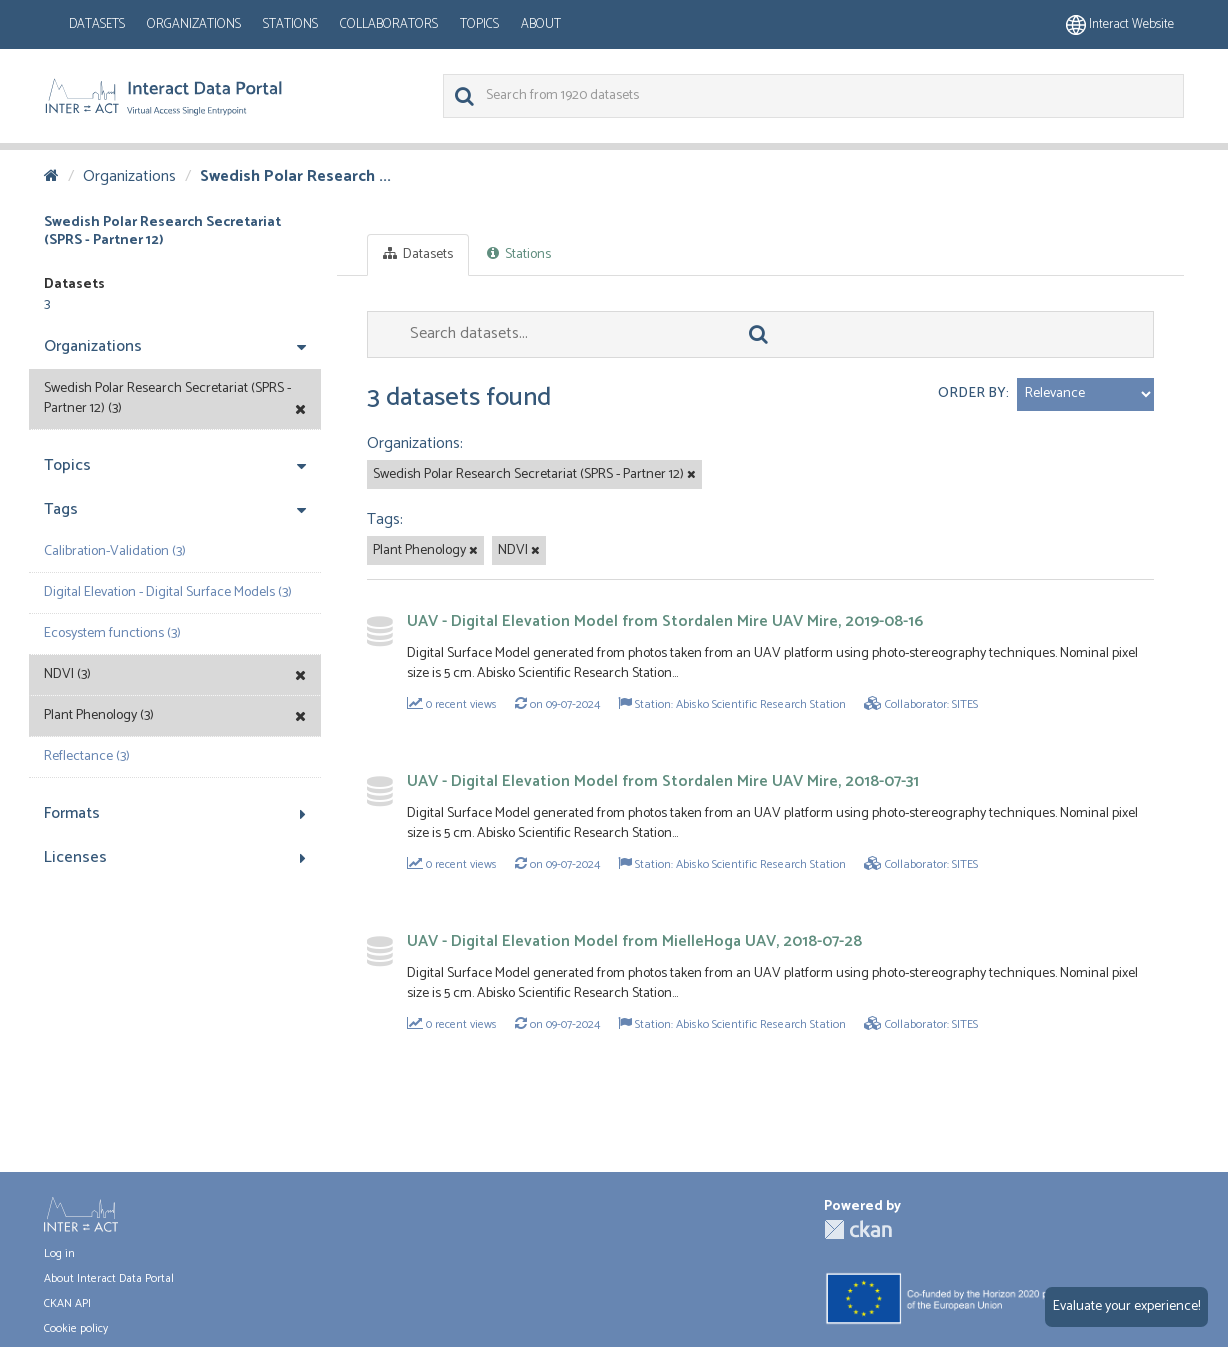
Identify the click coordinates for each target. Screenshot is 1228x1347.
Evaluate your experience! (1126, 1306)
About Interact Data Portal (109, 1278)
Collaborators (389, 24)
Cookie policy (76, 1328)
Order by (972, 393)
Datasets (97, 24)
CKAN (858, 1229)
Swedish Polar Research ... (295, 176)
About (541, 24)
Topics (479, 24)
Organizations (194, 24)
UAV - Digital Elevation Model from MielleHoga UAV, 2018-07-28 (634, 941)
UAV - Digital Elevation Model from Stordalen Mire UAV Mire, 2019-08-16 (665, 621)
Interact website (1120, 24)
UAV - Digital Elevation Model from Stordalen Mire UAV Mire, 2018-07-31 (663, 781)
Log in (59, 1253)
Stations (290, 24)
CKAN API (67, 1303)
